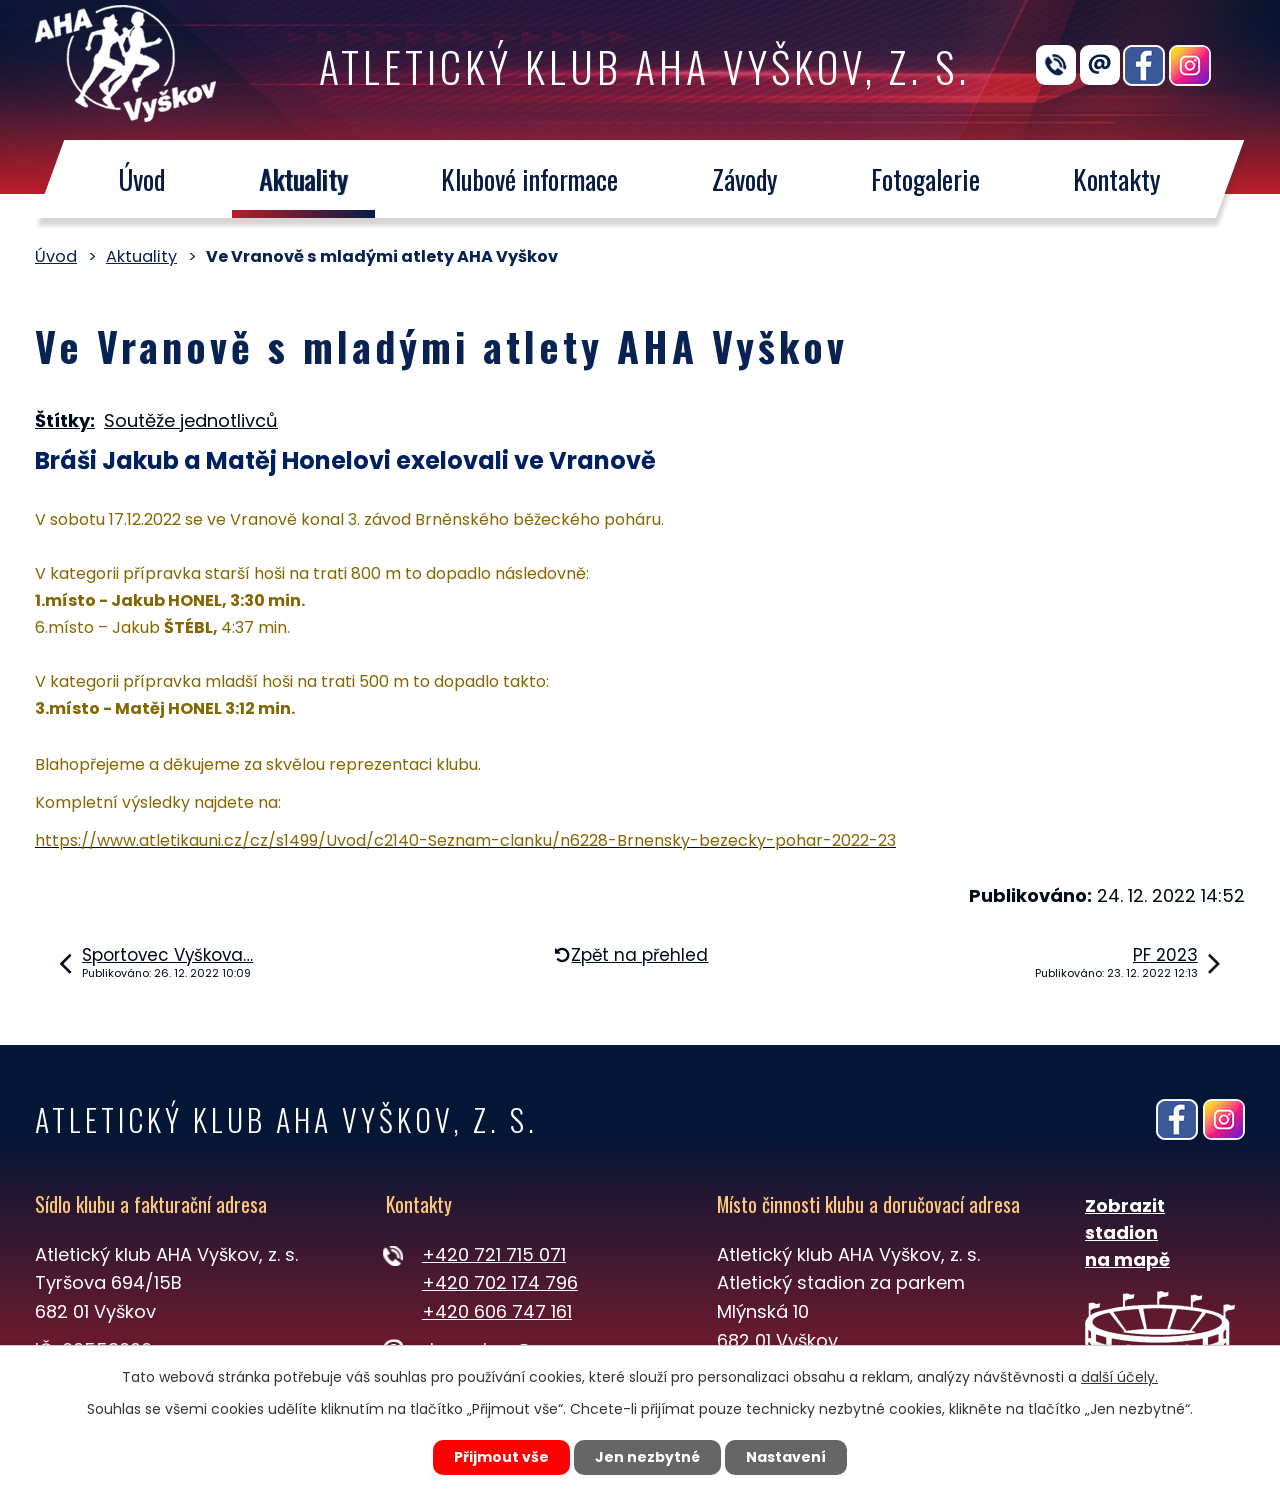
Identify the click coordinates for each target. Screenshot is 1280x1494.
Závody (745, 179)
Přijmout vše (501, 1457)
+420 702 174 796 (500, 1282)
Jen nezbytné (647, 1457)
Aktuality (303, 179)
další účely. (1119, 1377)
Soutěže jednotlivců (191, 420)
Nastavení (786, 1457)
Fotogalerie (925, 179)
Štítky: (65, 420)
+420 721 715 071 (494, 1254)
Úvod (141, 179)
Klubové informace (529, 179)
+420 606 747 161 (497, 1311)
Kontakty (1118, 179)
